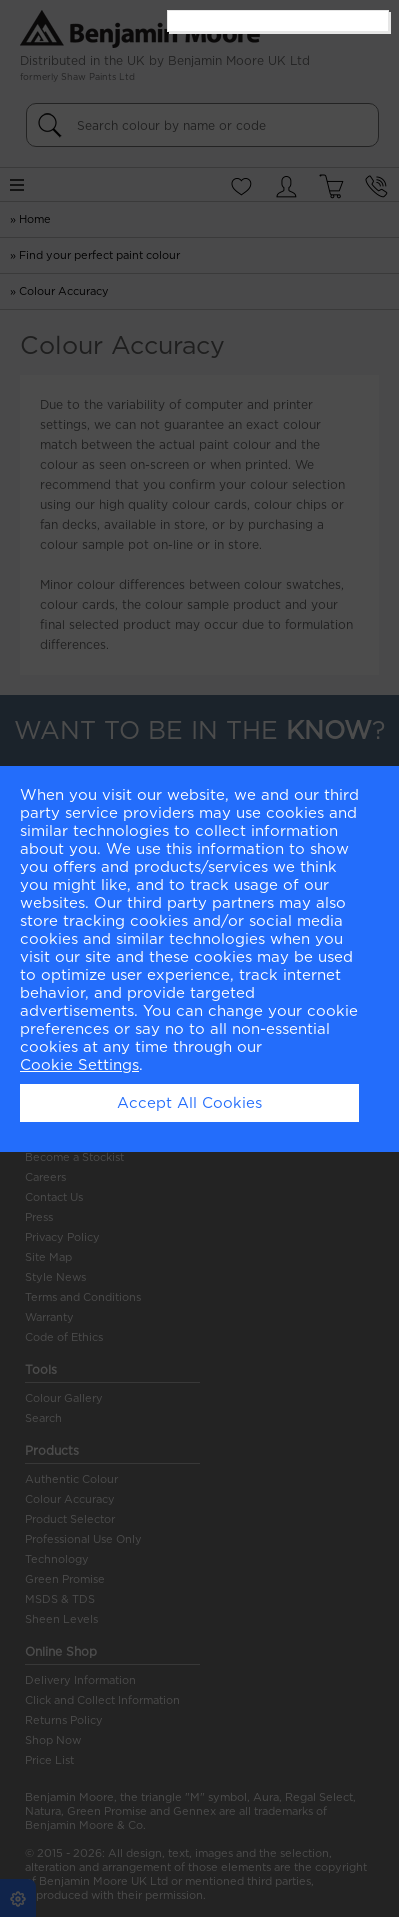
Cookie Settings (79, 1065)
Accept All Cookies (189, 1103)
